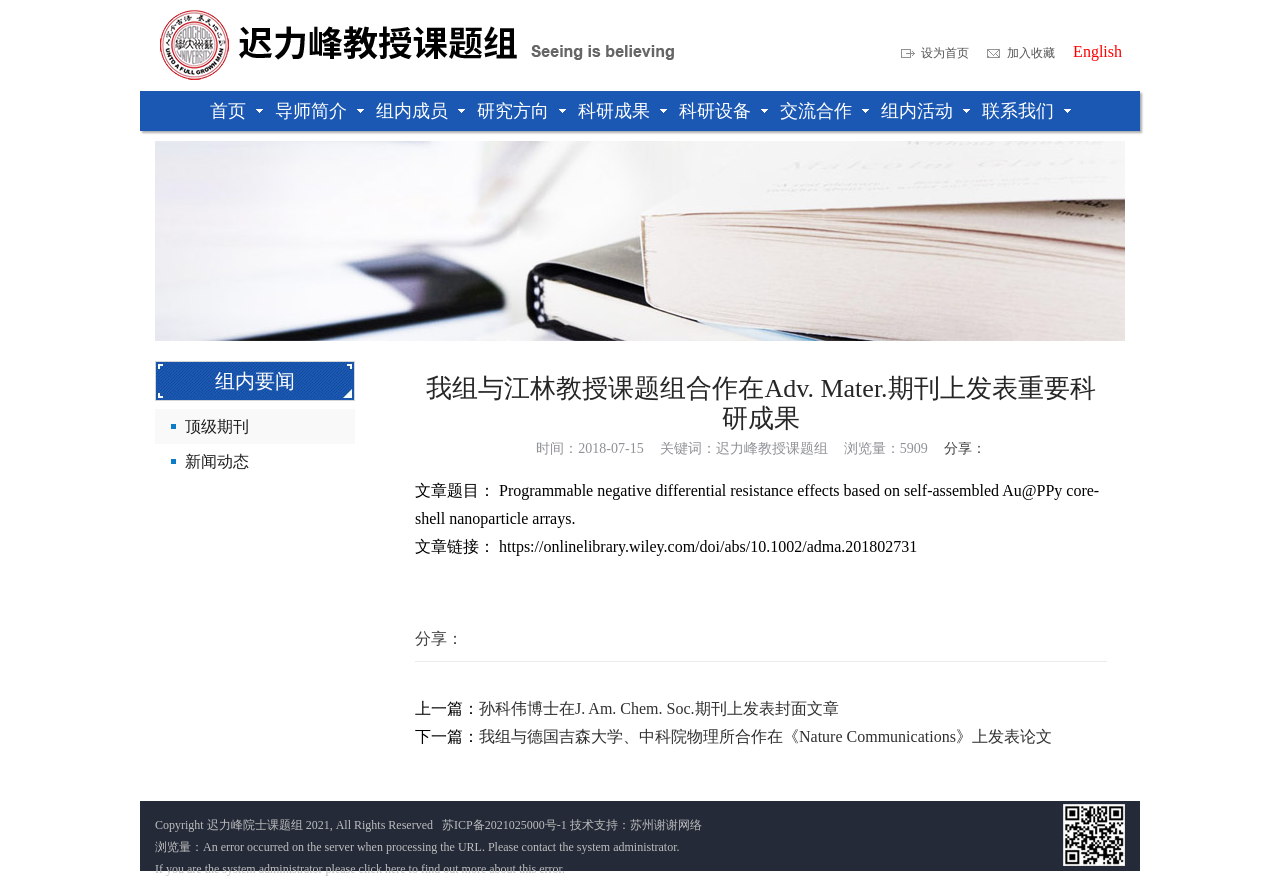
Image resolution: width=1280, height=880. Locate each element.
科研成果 (614, 111)
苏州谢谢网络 (666, 825)
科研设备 (715, 111)
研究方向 (513, 111)
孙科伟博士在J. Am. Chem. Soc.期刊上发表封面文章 (659, 708)
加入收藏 (1031, 53)
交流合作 (816, 111)
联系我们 (1018, 111)
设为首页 (945, 53)
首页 (228, 111)
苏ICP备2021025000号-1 (504, 825)
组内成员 (412, 111)
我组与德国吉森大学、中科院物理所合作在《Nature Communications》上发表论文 (765, 736)
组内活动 (917, 111)
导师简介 (311, 111)
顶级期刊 (217, 426)
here (395, 869)
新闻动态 (217, 461)
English (1097, 52)
